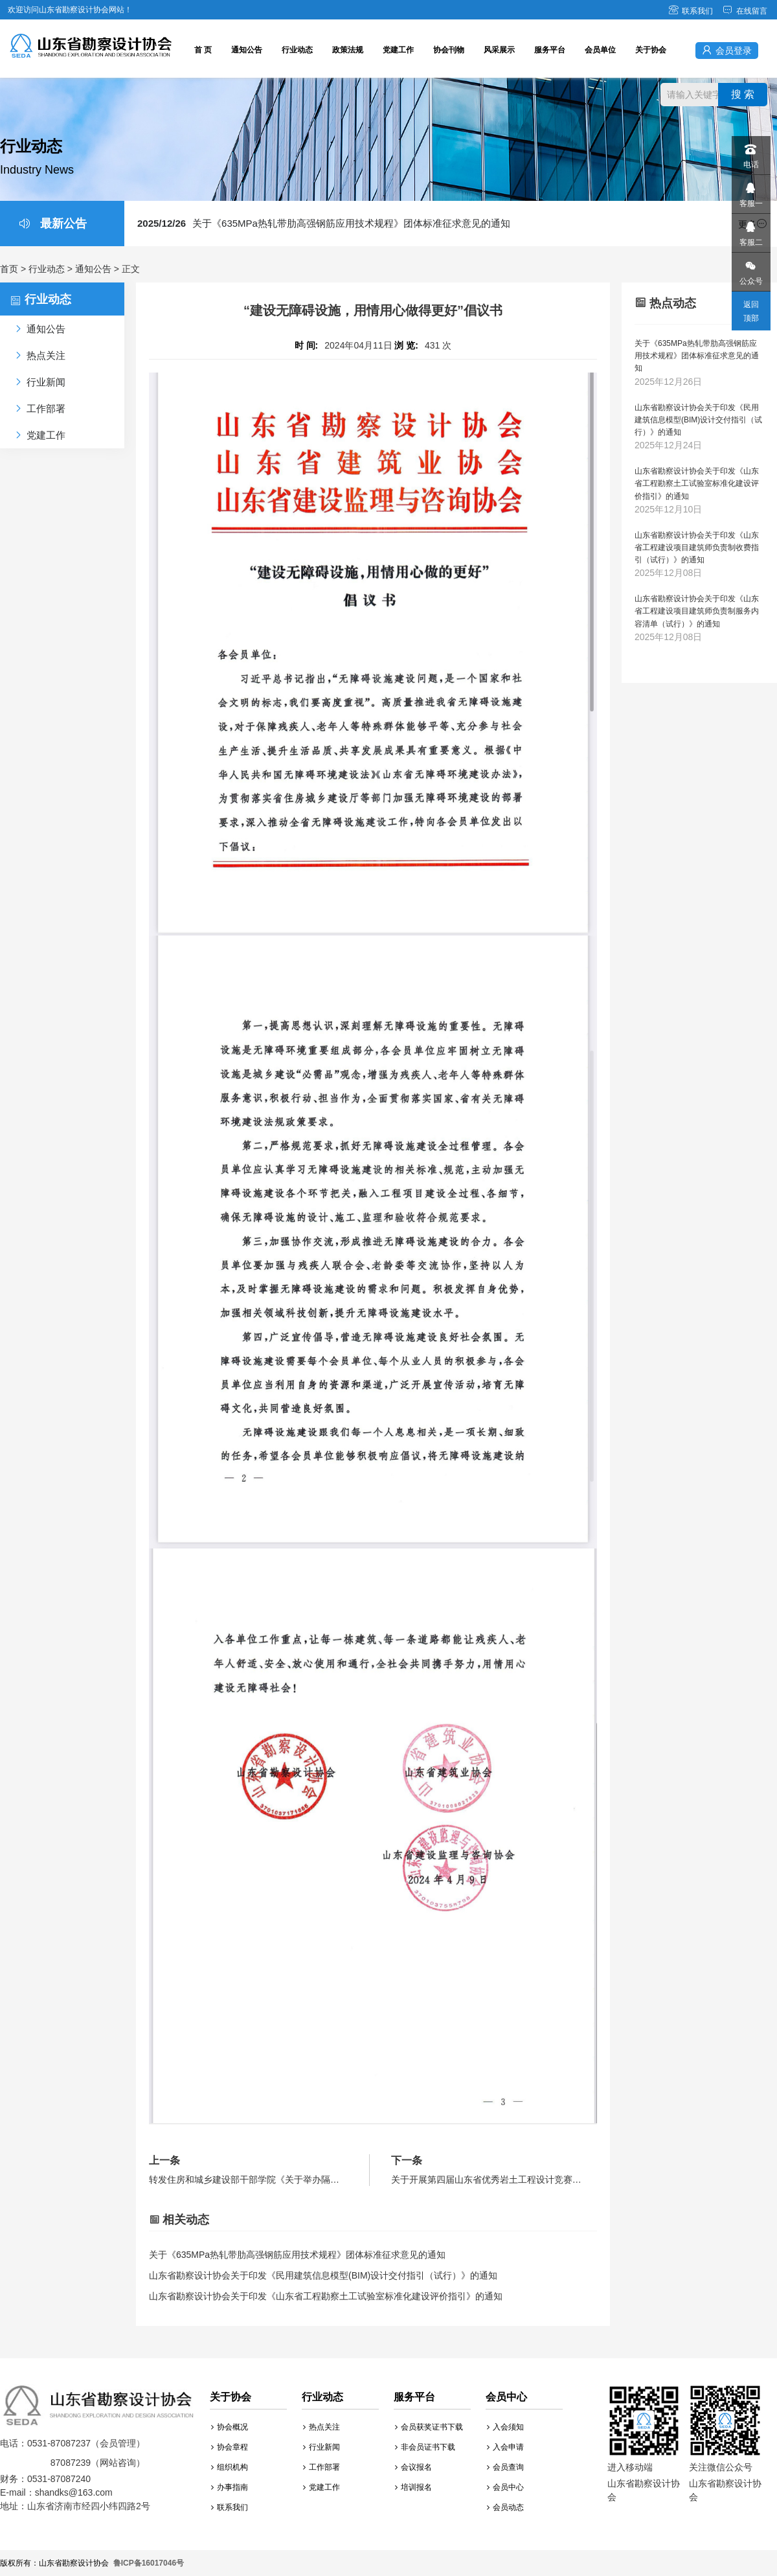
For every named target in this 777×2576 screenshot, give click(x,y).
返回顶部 (751, 311)
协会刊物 (448, 49)
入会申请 (505, 2447)
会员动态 (505, 2507)
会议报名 (413, 2467)
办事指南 (229, 2487)
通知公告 (246, 49)
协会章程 (229, 2447)
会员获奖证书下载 (429, 2427)
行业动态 (297, 49)
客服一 (750, 191)
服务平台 (549, 49)
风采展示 (499, 49)
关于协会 (650, 49)
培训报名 (413, 2487)
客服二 (750, 230)
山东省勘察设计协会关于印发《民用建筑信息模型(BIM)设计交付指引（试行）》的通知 (323, 2275)
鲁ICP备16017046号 (148, 2563)
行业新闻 (321, 2447)
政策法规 (347, 49)
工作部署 (321, 2467)
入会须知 (505, 2427)
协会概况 (229, 2427)
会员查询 (505, 2467)
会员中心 (505, 2487)
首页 (9, 269)
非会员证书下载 (425, 2447)
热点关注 (321, 2427)
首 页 (203, 49)
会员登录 (727, 50)
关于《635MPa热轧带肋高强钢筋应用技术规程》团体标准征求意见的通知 (323, 223)
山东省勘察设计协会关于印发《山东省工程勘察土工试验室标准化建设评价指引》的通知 (325, 2296)
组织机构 (229, 2467)
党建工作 (398, 49)
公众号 (750, 269)
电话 (750, 152)
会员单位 (600, 49)
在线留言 (745, 11)
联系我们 (690, 11)
